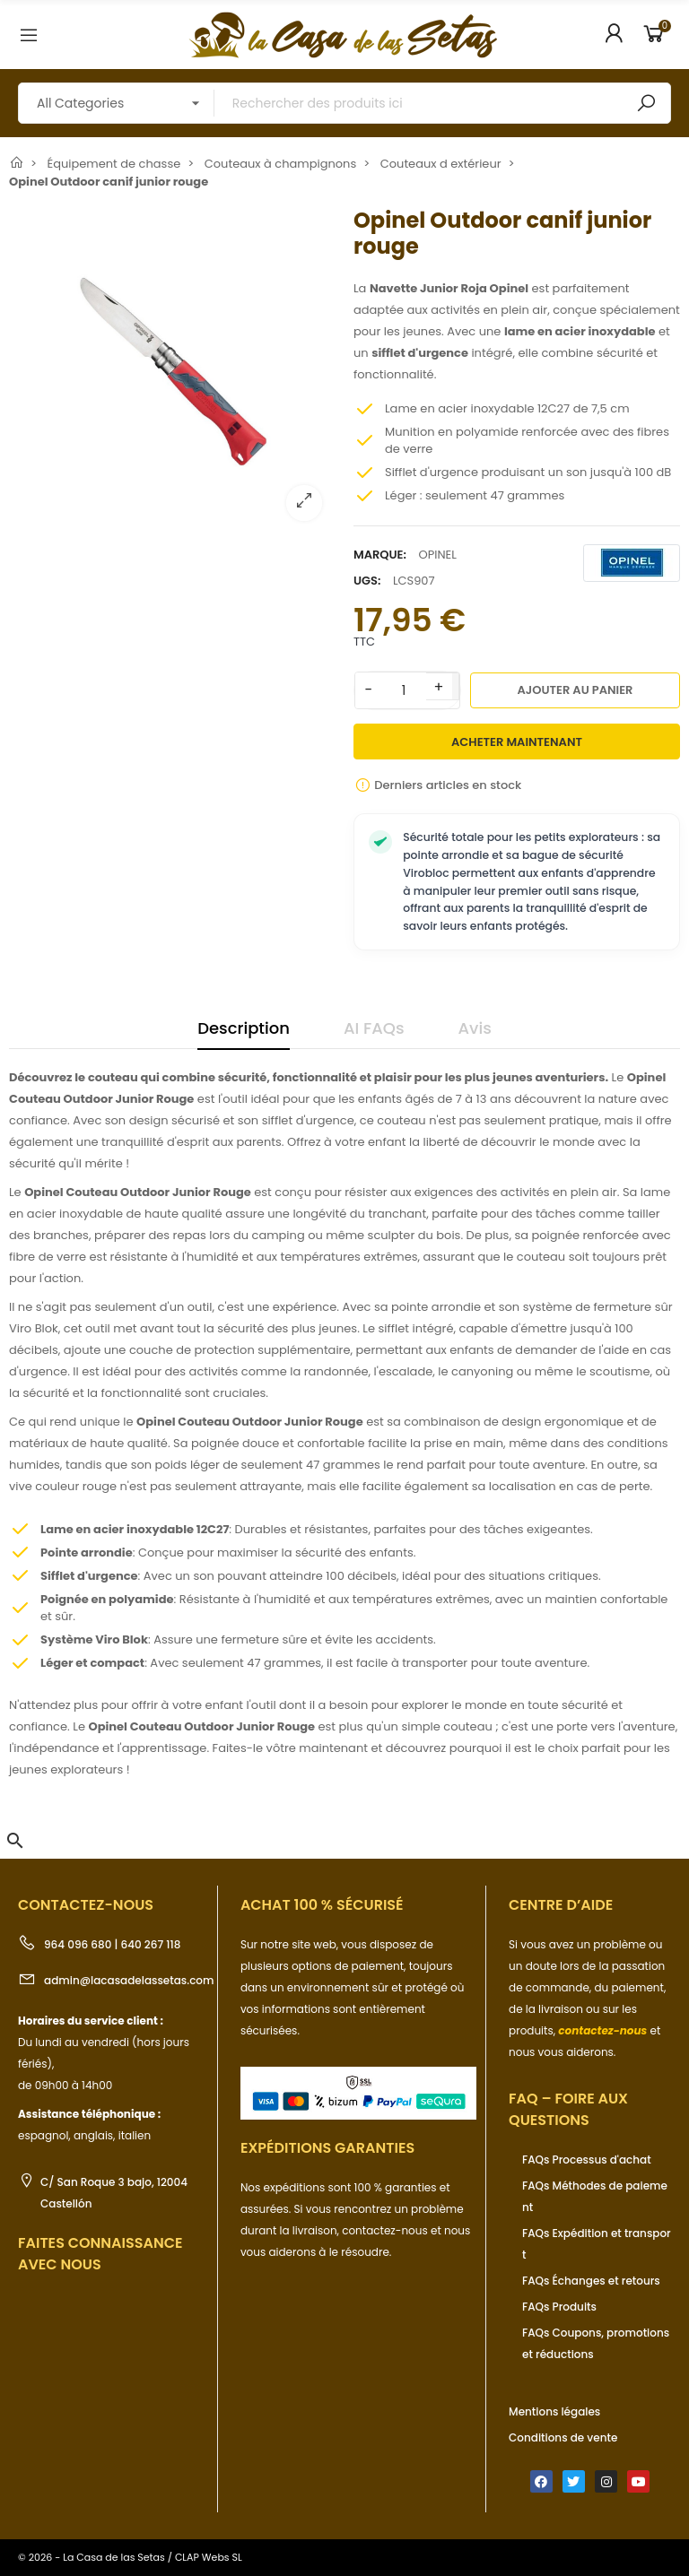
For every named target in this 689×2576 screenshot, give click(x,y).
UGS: (366, 580)
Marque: (379, 554)
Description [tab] (243, 1028)
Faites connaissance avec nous (100, 2254)
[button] (15, 1841)
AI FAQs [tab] (374, 1028)
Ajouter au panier (575, 689)
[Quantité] (403, 690)
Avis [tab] (475, 1028)
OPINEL (437, 554)
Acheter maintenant (516, 741)
